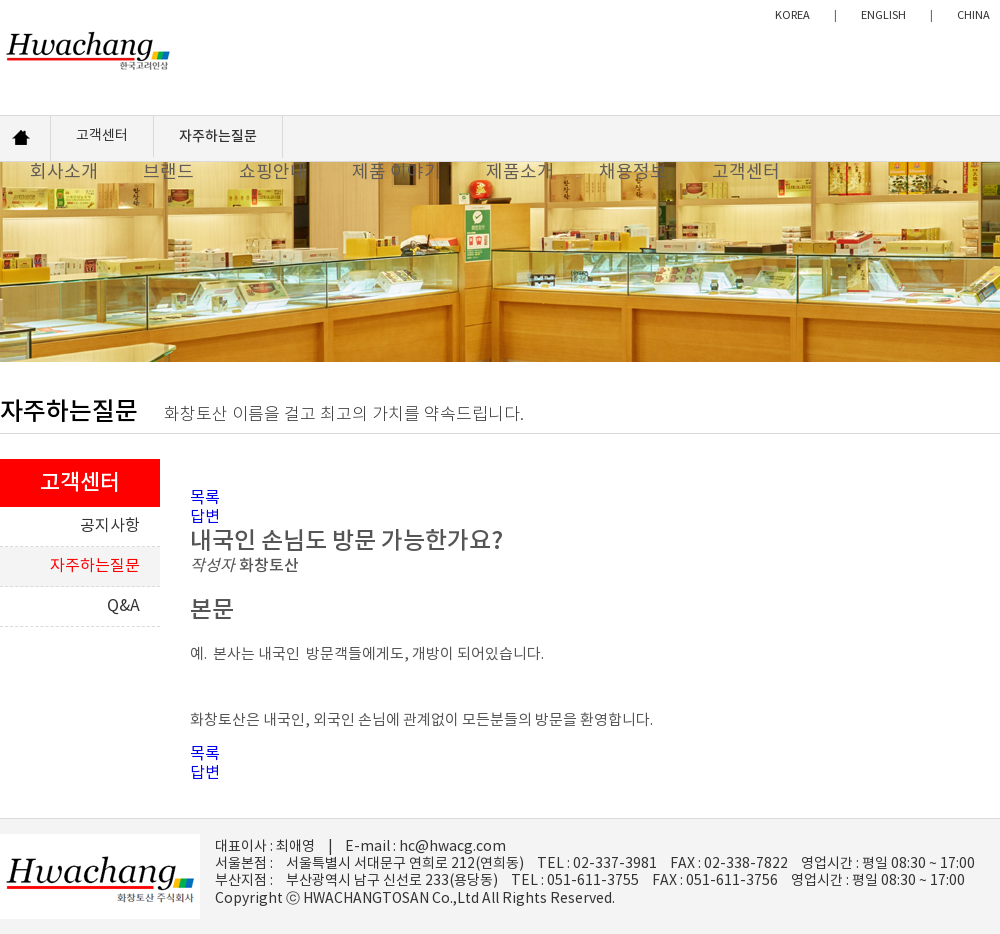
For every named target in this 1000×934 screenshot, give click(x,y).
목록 (205, 498)
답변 (205, 517)
